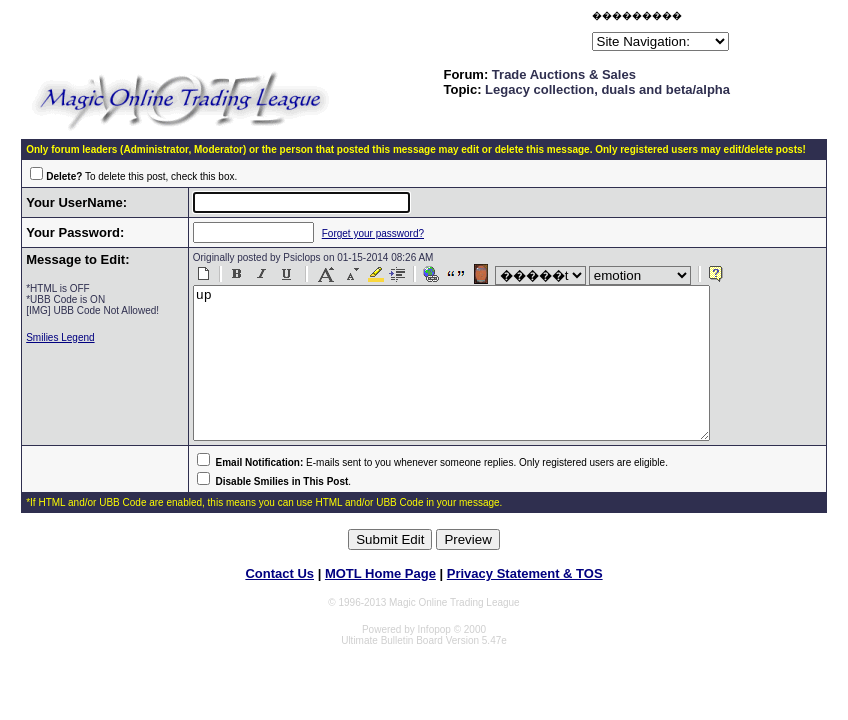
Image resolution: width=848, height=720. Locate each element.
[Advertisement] (354, 34)
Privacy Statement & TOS (525, 603)
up (472, 378)
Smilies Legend (60, 337)
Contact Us (279, 603)
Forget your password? (363, 233)
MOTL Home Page (380, 603)
